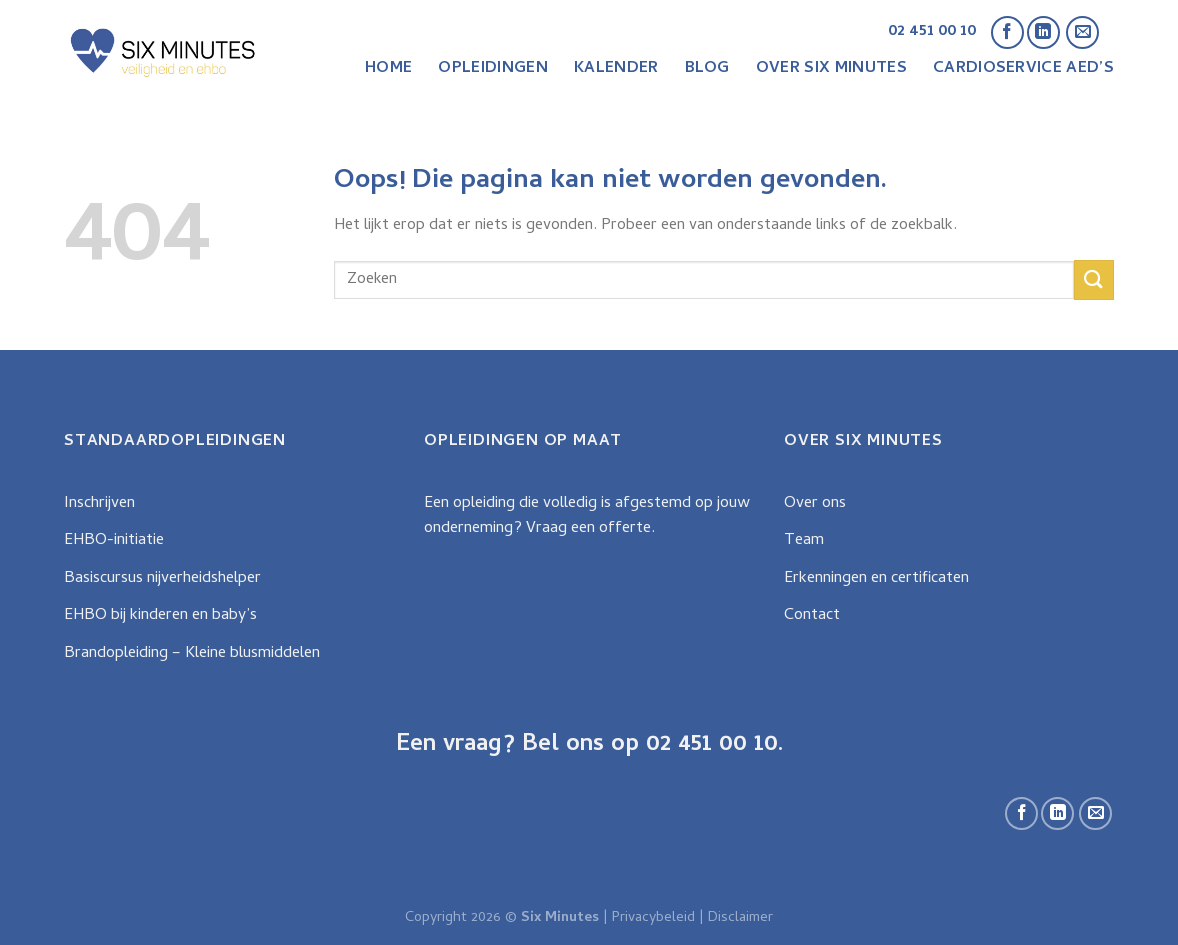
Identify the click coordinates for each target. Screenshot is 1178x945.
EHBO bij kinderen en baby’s (160, 616)
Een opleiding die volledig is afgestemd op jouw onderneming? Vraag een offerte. (587, 517)
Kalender (616, 69)
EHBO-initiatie (114, 541)
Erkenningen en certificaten (876, 579)
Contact (812, 616)
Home (388, 69)
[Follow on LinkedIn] (1043, 32)
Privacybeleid (653, 918)
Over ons (815, 504)
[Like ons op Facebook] (1007, 32)
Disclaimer (740, 918)
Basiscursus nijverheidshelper (162, 579)
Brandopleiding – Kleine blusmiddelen (192, 654)
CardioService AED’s (1023, 69)
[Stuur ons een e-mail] (1082, 32)
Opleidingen (493, 69)
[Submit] (1094, 279)
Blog (707, 69)
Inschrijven (99, 504)
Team (804, 541)
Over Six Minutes (831, 69)
